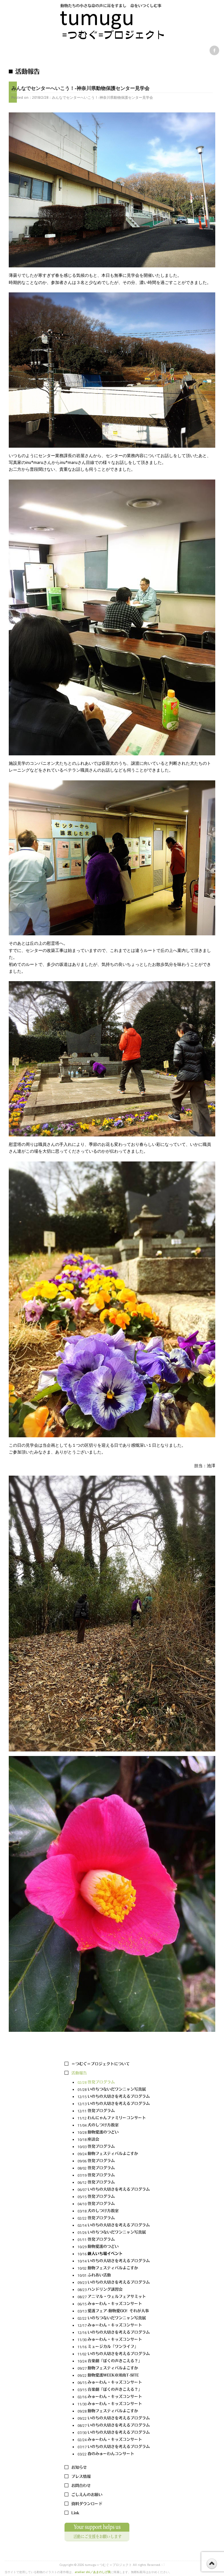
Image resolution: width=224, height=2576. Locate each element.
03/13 (113, 2311)
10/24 (113, 2361)
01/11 (113, 2240)
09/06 (113, 2161)
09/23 (113, 2283)
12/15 (113, 2097)
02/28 (113, 2083)
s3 (163, 2565)
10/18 (113, 2140)
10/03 (113, 2147)
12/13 (113, 2104)
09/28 (113, 2411)
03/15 (113, 2390)
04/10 (113, 2204)
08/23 (113, 2290)
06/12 (113, 2183)
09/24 (113, 2154)
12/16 (113, 2333)
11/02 (113, 2354)
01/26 (113, 2233)
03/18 (113, 2211)
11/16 (113, 2347)
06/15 (113, 2304)
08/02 (113, 2168)
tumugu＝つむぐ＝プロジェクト (108, 2565)
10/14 (113, 2261)
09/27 (113, 2368)
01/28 (113, 2090)
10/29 (113, 2247)
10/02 (113, 2268)
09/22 (113, 2376)
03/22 (113, 2454)
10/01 (113, 2276)
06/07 (113, 2190)
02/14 (113, 2226)
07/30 (113, 2433)
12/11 (113, 2111)
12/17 (113, 2326)
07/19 (113, 2175)
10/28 (113, 2133)
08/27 (113, 2297)
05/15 (113, 2197)
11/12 (113, 2118)
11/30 (113, 2340)
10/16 (113, 2254)
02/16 (113, 2397)
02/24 (113, 2440)
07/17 (113, 2447)
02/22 (113, 2218)
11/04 (113, 2125)
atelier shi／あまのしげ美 (93, 2572)
